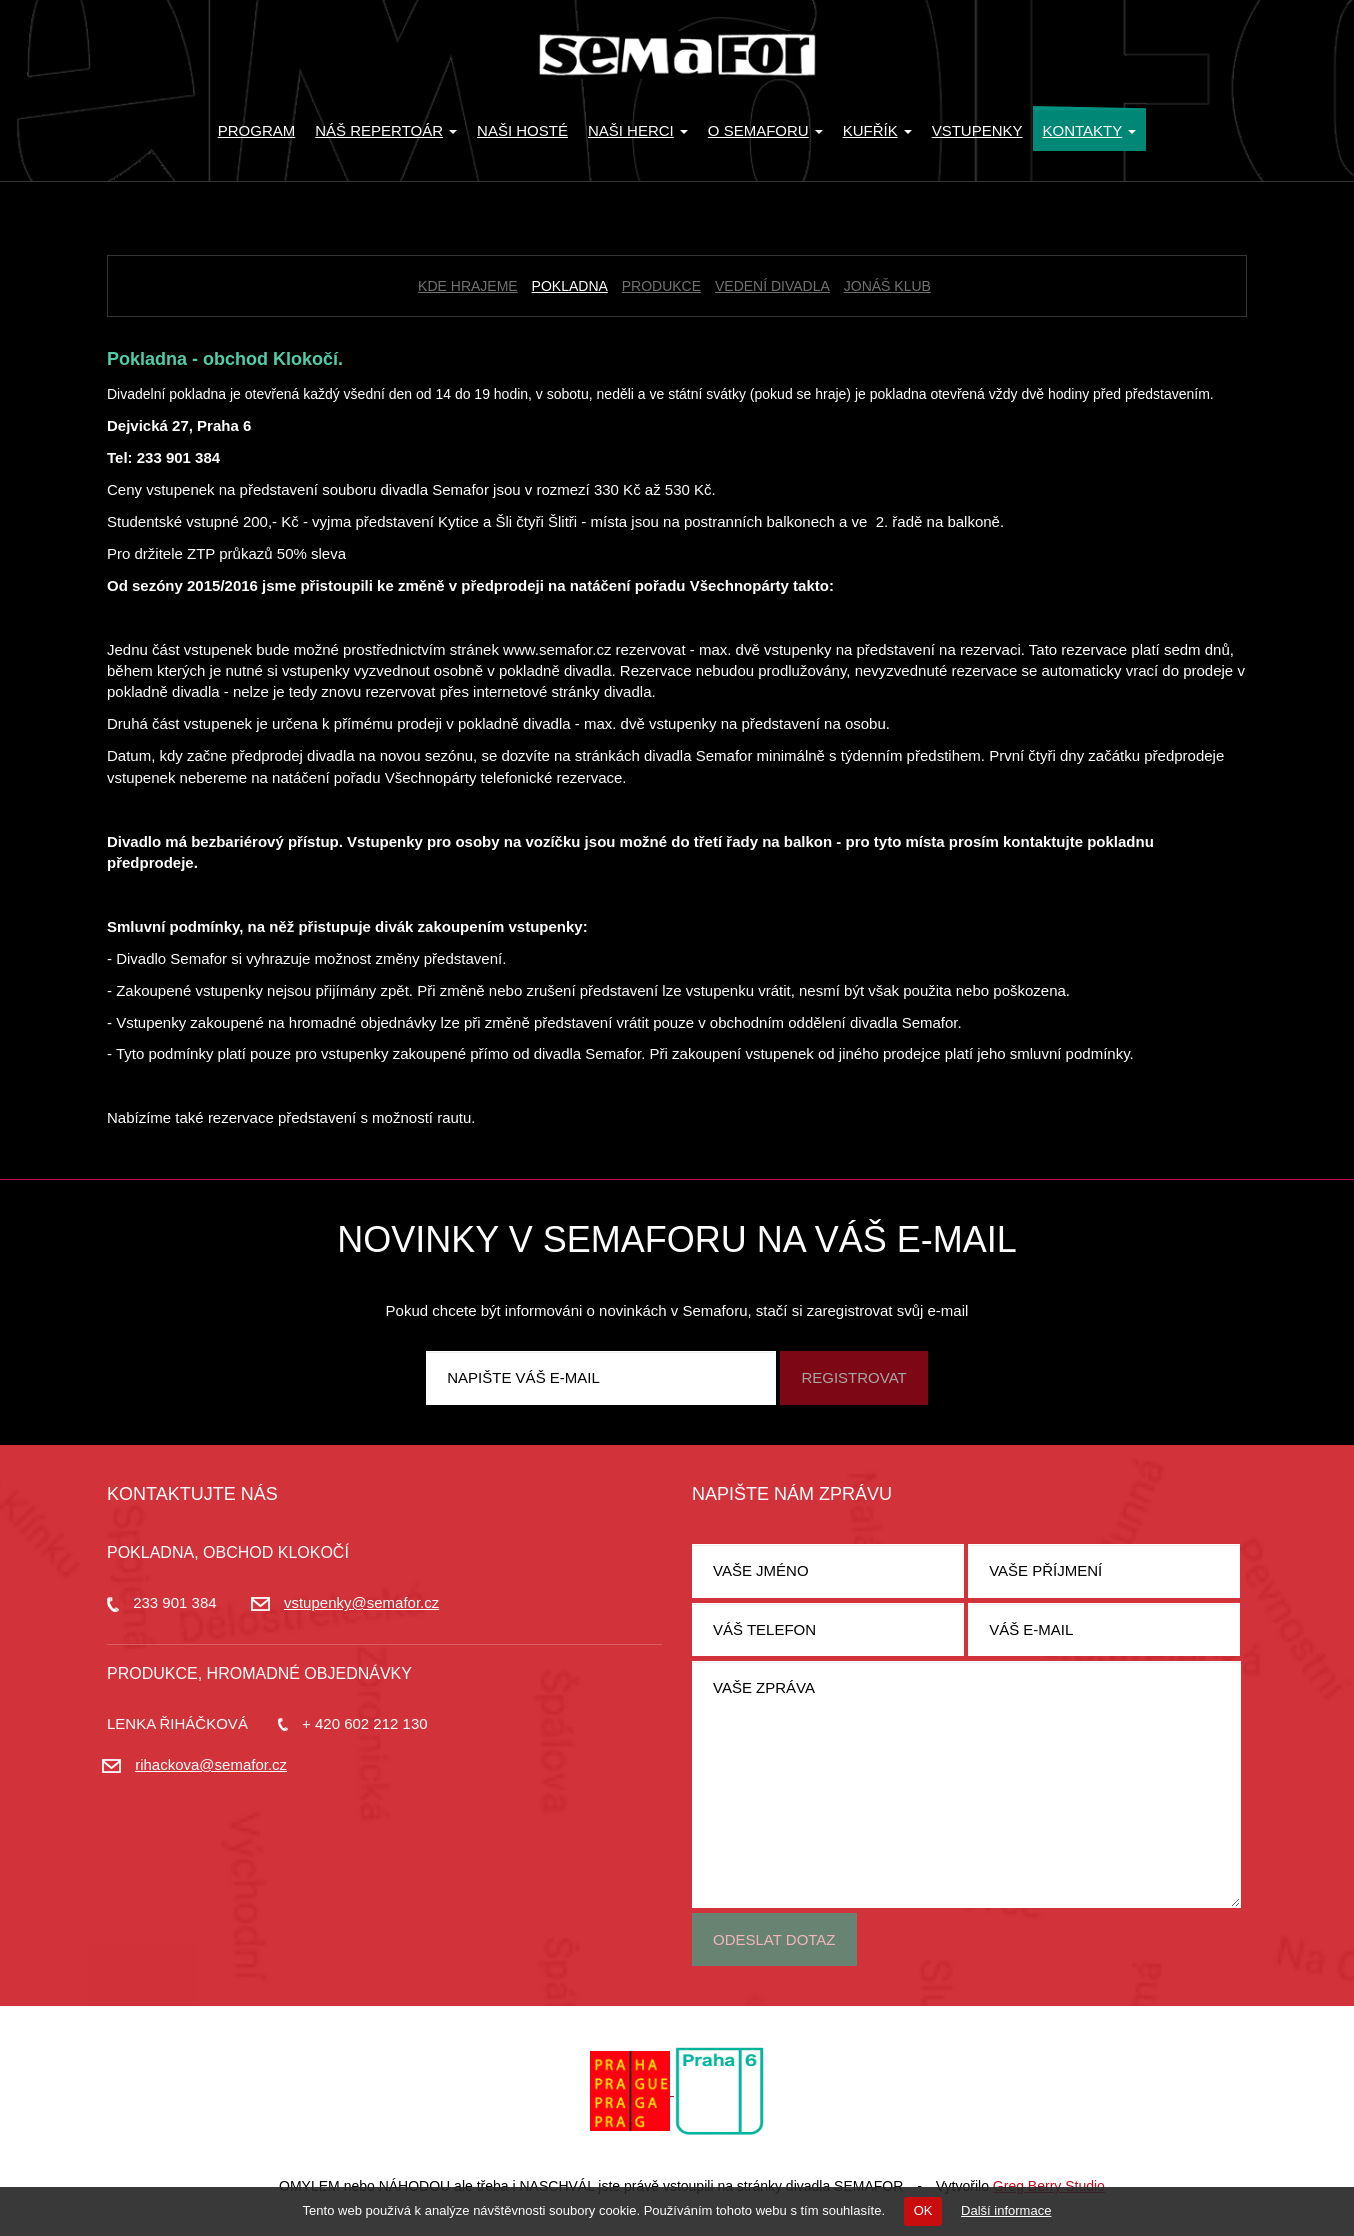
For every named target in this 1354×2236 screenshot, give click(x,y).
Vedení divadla (772, 286)
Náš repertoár (386, 130)
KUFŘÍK (877, 130)
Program (257, 130)
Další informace (1006, 2210)
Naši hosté (522, 130)
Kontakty (1090, 130)
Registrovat (853, 1377)
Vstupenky (977, 130)
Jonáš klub (887, 286)
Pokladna (570, 286)
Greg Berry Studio (1049, 2186)
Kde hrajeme (468, 286)
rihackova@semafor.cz (211, 1764)
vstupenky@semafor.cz (361, 1602)
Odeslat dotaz (774, 1939)
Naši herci (638, 130)
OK (923, 2210)
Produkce (661, 286)
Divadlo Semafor (677, 55)
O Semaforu (765, 130)
